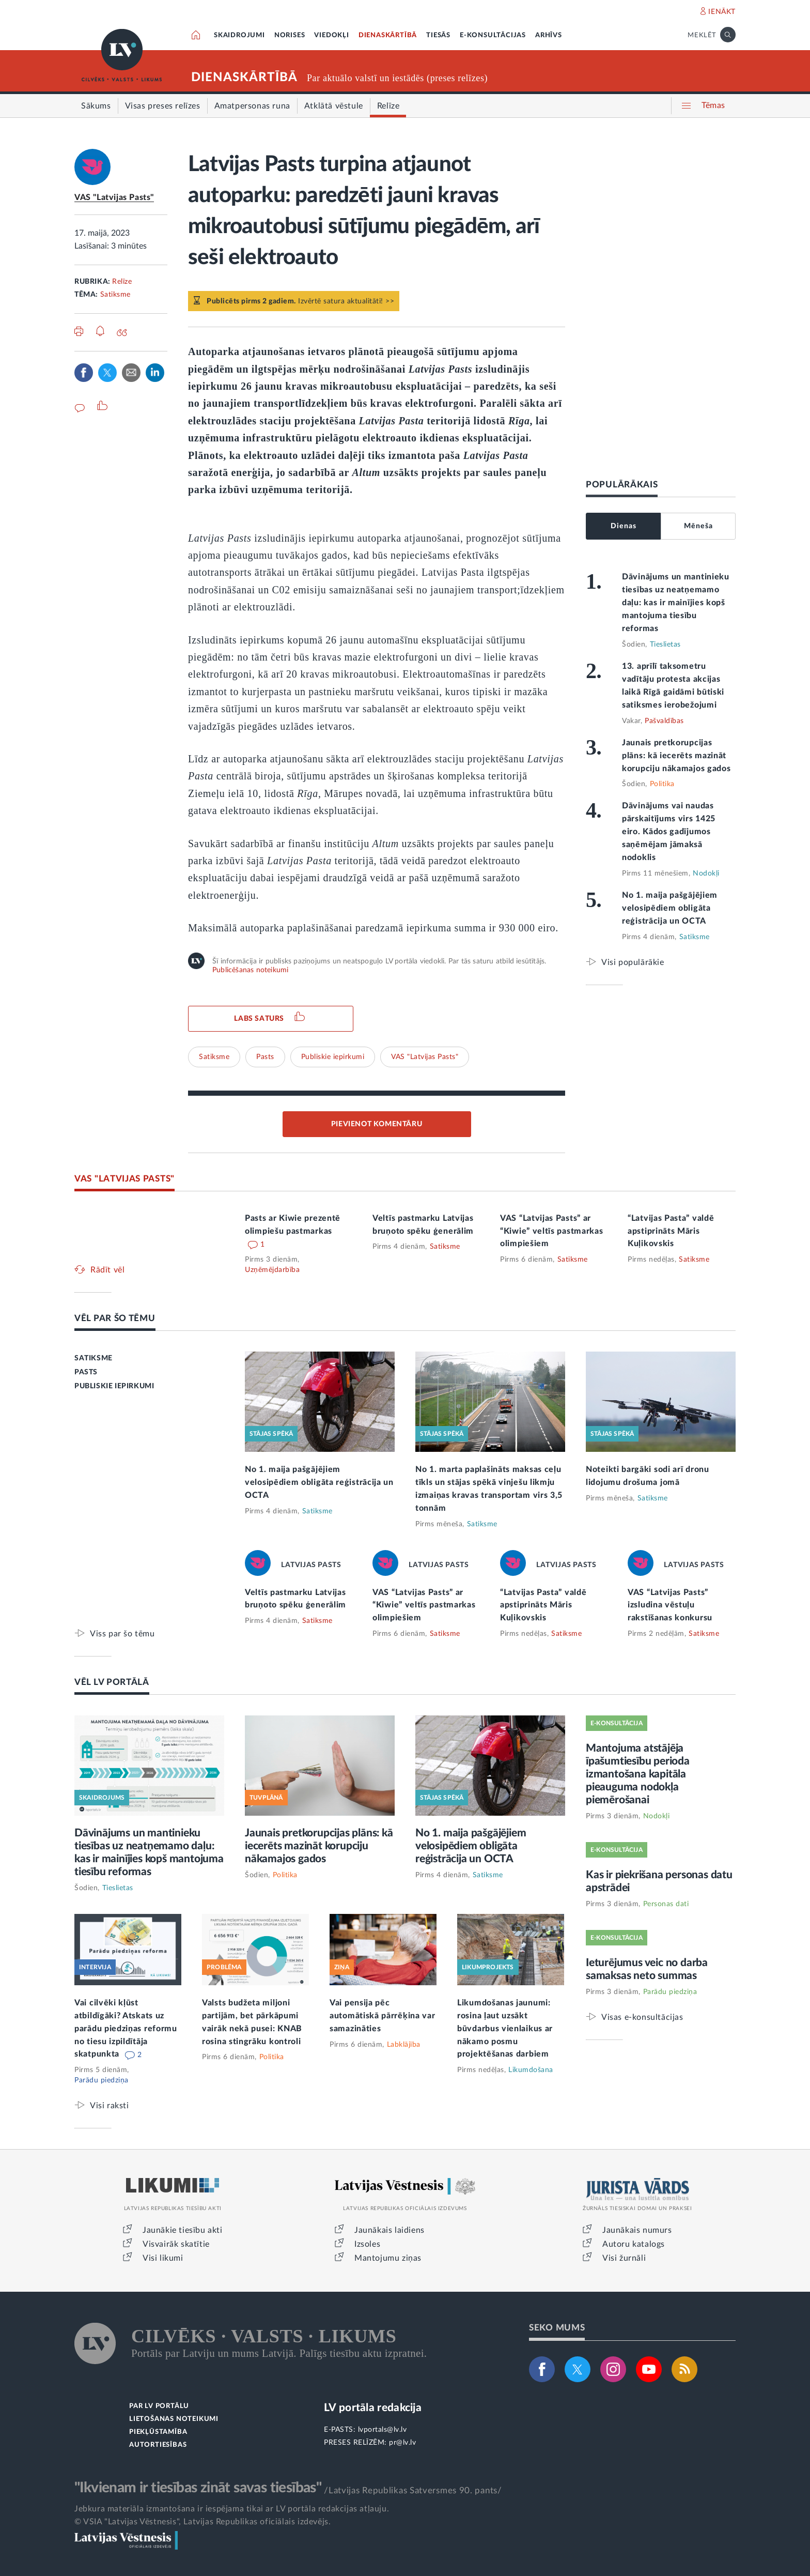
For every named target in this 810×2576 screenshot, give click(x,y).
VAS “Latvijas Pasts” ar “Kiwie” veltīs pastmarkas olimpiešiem (551, 1231)
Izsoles (367, 2244)
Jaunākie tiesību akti (183, 2230)
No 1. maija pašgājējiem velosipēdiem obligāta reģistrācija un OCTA (670, 908)
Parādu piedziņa (101, 2080)
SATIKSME (93, 1358)
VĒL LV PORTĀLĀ (111, 1682)
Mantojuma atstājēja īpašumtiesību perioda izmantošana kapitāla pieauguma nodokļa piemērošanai (638, 1774)
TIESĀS (438, 35)
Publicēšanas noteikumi (250, 970)
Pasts (265, 1057)
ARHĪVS (548, 35)
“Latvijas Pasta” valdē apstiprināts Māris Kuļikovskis (671, 1231)
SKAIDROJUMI (239, 35)
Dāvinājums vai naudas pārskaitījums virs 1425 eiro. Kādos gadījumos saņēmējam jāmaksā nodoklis (668, 832)
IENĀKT (722, 12)
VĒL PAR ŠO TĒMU (114, 1318)
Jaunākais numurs (637, 2230)
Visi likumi (163, 2258)
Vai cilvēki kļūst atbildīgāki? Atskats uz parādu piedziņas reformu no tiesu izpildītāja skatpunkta (125, 2029)
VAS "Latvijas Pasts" (114, 197)
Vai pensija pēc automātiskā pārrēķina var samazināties (382, 2016)
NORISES (289, 35)
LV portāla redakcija (373, 2407)
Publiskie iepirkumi (333, 1057)
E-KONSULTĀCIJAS (493, 35)
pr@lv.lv (402, 2442)
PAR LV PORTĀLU (159, 2406)
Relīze (122, 281)
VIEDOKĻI (331, 35)
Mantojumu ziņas (388, 2258)
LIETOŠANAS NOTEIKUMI (174, 2419)
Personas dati (666, 1904)
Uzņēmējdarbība (272, 1270)
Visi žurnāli (624, 2258)
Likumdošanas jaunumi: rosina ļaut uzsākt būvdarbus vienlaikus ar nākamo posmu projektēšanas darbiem (505, 2029)
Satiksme (115, 294)
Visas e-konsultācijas (642, 2017)
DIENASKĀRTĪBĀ (388, 35)
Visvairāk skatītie (176, 2244)
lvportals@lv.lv (382, 2429)
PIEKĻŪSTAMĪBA (158, 2432)
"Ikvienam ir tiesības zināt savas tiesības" (197, 2487)
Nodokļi (706, 873)
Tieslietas (665, 644)
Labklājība (403, 2044)
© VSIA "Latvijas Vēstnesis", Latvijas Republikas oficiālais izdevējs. (202, 2522)
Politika (662, 784)
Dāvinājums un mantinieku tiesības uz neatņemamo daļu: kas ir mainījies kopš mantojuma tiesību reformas (675, 603)
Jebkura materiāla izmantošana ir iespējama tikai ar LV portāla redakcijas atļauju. (231, 2509)
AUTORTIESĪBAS (157, 2445)
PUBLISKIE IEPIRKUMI (114, 1386)
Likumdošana (530, 2070)
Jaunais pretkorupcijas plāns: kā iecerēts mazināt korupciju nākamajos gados (676, 756)
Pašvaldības (664, 721)
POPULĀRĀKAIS (622, 484)
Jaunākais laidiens (389, 2230)
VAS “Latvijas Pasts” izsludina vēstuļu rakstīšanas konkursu (670, 1605)
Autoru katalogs (633, 2244)
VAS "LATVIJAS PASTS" (124, 1178)
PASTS (86, 1372)
